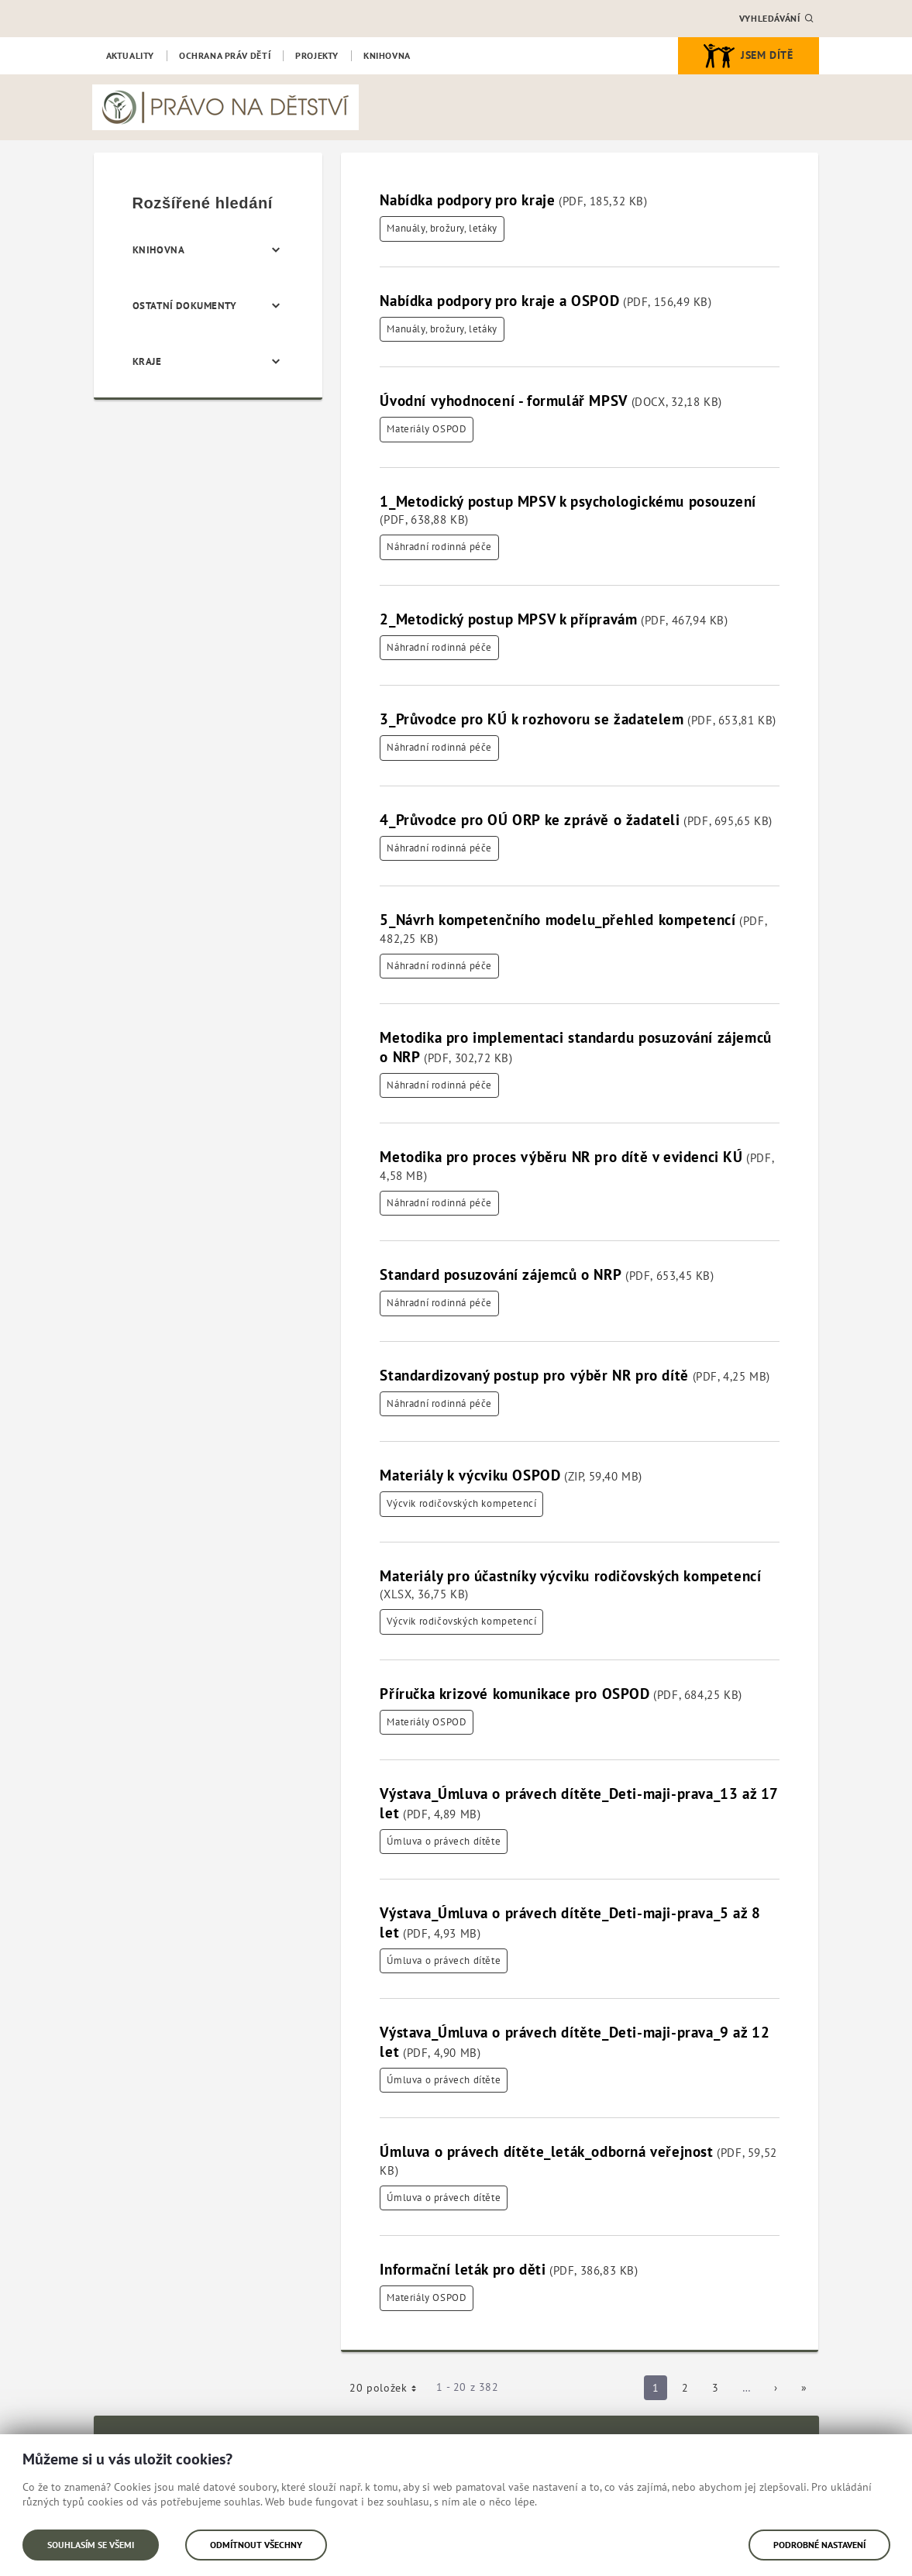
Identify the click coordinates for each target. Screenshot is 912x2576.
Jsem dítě (748, 55)
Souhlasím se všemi (90, 2544)
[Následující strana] (776, 2387)
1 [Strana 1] (660, 2390)
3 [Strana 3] (720, 2390)
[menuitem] (130, 55)
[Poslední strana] (804, 2387)
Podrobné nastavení (819, 2544)
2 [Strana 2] (689, 2390)
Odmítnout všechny (256, 2544)
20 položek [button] (388, 2390)
